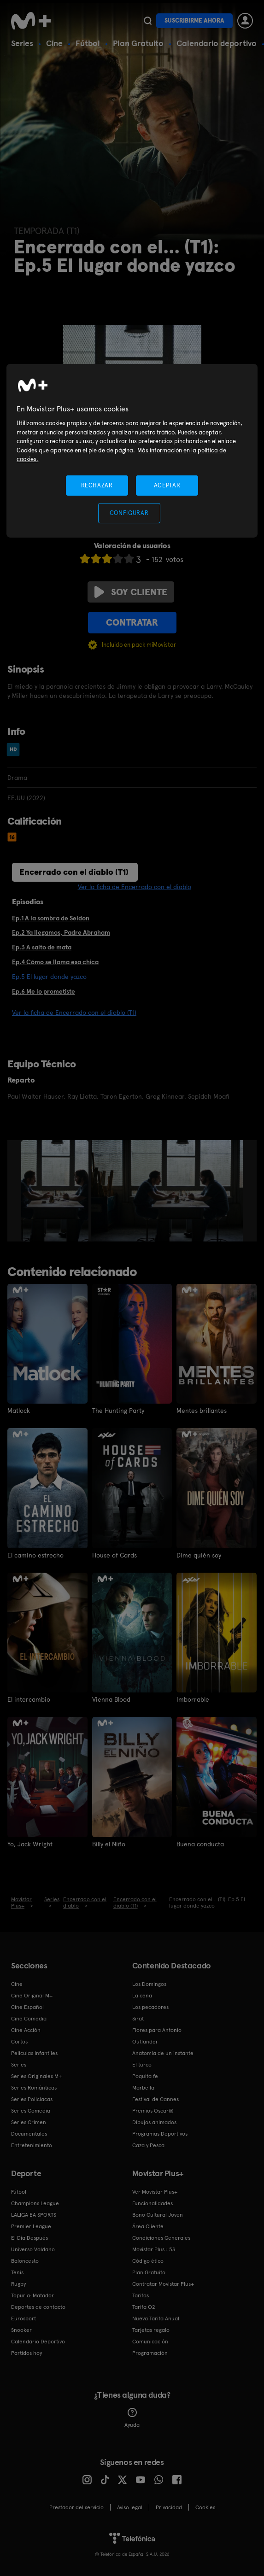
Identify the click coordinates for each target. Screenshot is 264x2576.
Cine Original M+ (32, 1995)
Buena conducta (200, 1844)
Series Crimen (28, 2122)
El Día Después (29, 2238)
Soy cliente (130, 592)
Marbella (143, 2087)
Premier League (31, 2226)
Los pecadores (150, 2007)
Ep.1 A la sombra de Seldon (50, 918)
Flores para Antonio (157, 2030)
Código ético (148, 2261)
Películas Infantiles (34, 2053)
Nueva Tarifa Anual (155, 2318)
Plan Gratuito (138, 43)
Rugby (18, 2284)
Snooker (21, 2330)
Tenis (17, 2272)
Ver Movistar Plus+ (154, 2192)
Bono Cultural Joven (157, 2215)
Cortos (19, 2041)
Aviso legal (129, 2507)
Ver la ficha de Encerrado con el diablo (134, 886)
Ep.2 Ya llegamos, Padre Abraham (61, 932)
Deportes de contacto (38, 2307)
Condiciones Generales (161, 2238)
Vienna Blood (111, 1699)
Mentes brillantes (201, 1410)
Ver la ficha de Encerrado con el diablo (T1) (74, 1012)
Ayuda (132, 2418)
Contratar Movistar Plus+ (163, 2284)
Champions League (35, 2203)
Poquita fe (145, 2076)
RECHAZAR (96, 485)
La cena (142, 1995)
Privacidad (169, 2507)
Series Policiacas (32, 2099)
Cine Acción (26, 2030)
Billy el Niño (108, 1844)
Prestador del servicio (76, 2507)
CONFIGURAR (129, 512)
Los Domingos (149, 1984)
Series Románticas (34, 2087)
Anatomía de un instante (163, 2053)
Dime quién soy (198, 1555)
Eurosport (23, 2318)
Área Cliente (148, 2226)
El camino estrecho (35, 1555)
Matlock (18, 1410)
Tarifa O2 (143, 2307)
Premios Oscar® (153, 2111)
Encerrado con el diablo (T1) (74, 872)
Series (22, 43)
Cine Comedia (29, 2018)
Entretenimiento (31, 2145)
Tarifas (140, 2295)
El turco (142, 2064)
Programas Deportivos (160, 2134)
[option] (56, 1190)
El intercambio (28, 1699)
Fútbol (88, 43)
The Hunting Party (118, 1410)
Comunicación (150, 2341)
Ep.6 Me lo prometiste (43, 991)
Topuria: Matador (32, 2295)
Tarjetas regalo (151, 2330)
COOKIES (205, 2507)
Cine (54, 43)
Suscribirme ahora (194, 20)
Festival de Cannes (155, 2099)
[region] (131, 451)
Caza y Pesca (148, 2145)
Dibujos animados (154, 2122)
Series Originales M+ (36, 2076)
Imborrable (192, 1699)
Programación (150, 2353)
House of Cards (114, 1555)
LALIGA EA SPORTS (33, 2215)
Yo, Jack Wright (30, 1844)
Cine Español (27, 2007)
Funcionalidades (152, 2203)
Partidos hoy (26, 2353)
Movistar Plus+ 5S (153, 2249)
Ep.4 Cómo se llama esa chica (55, 962)
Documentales (29, 2134)
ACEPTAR (167, 485)
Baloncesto (25, 2261)
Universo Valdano (33, 2249)
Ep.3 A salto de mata (41, 947)
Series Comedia (30, 2111)
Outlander (145, 2041)
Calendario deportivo (216, 43)
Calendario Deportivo (38, 2341)
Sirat (138, 2018)
